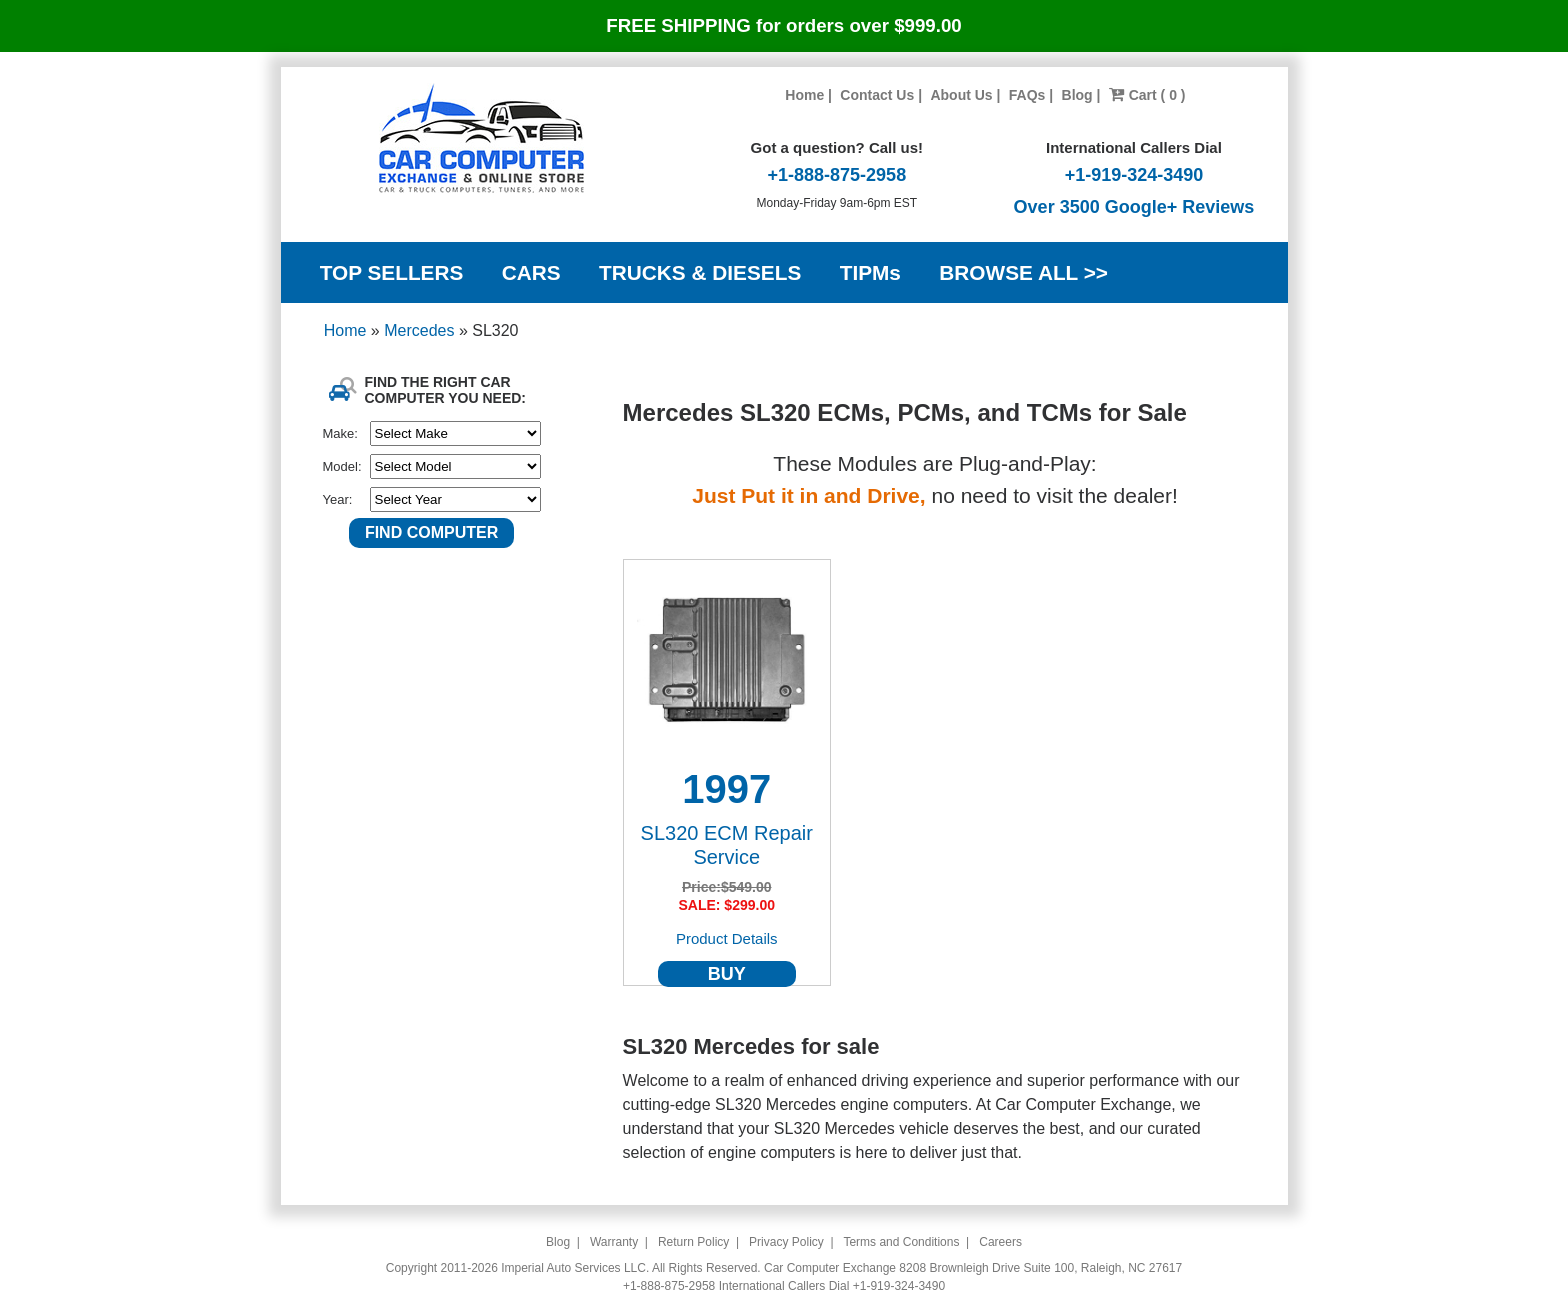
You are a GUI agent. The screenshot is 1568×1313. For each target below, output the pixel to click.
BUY (727, 974)
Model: (342, 466)
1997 (726, 789)
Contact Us (877, 95)
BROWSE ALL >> (1023, 272)
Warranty (614, 1242)
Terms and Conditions (901, 1242)
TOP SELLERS (392, 272)
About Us (961, 95)
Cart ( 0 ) (1147, 95)
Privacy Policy (786, 1242)
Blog (1077, 95)
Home (804, 95)
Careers (1000, 1242)
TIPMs (870, 272)
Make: (340, 433)
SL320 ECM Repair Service (727, 845)
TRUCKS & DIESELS (700, 272)
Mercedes (421, 330)
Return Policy (693, 1242)
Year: (338, 499)
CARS (531, 272)
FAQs (1027, 95)
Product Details (727, 938)
